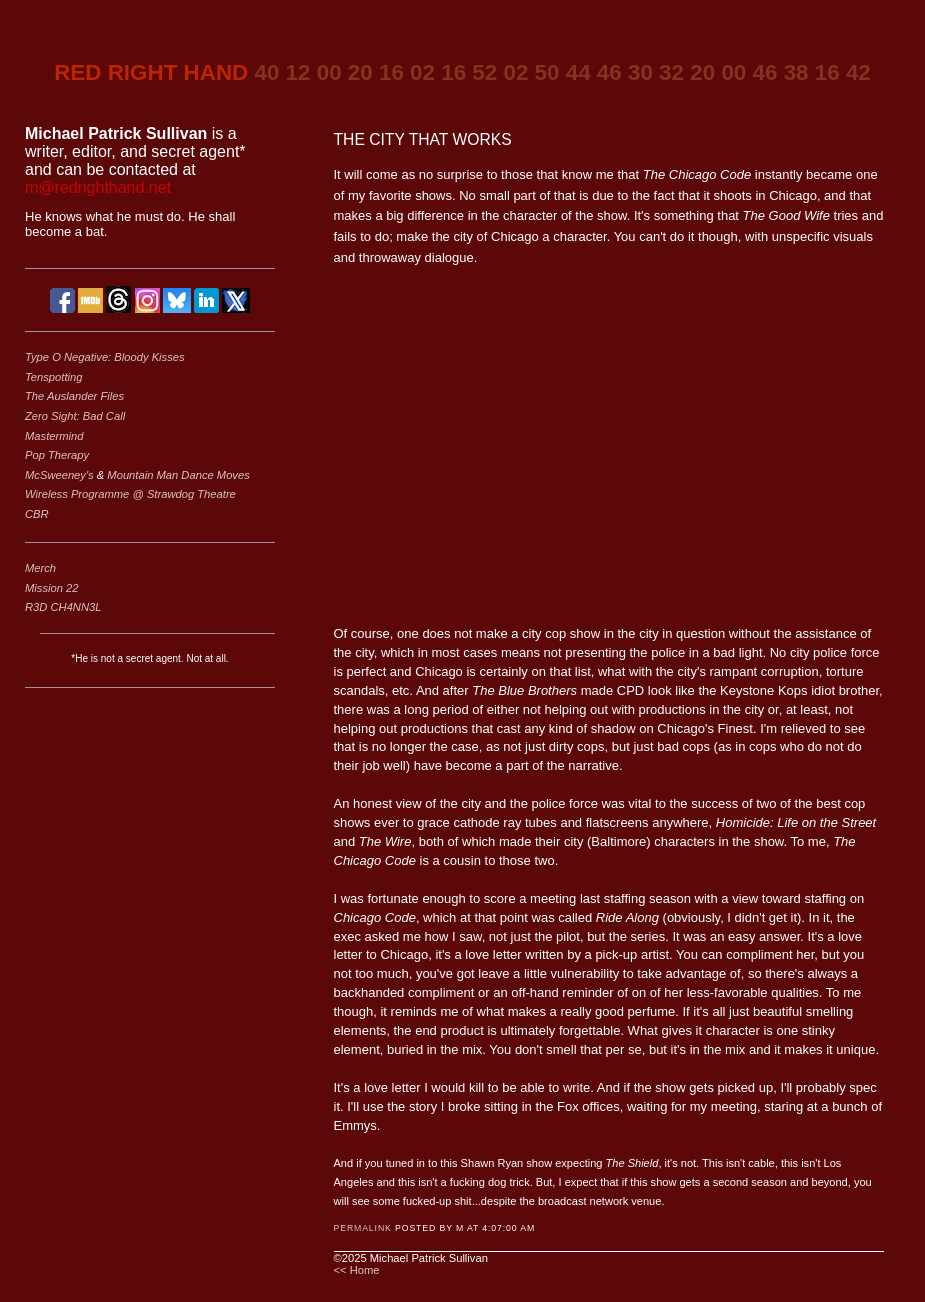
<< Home (357, 1270)
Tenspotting (53, 377)
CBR (37, 514)
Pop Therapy (57, 455)
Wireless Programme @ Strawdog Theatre (130, 494)
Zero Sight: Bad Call (75, 416)
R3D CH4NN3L (63, 607)
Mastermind (54, 436)
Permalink (363, 1228)
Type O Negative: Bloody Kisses (105, 357)
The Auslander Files (74, 396)
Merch (40, 568)
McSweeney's (61, 475)
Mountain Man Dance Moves (178, 475)
